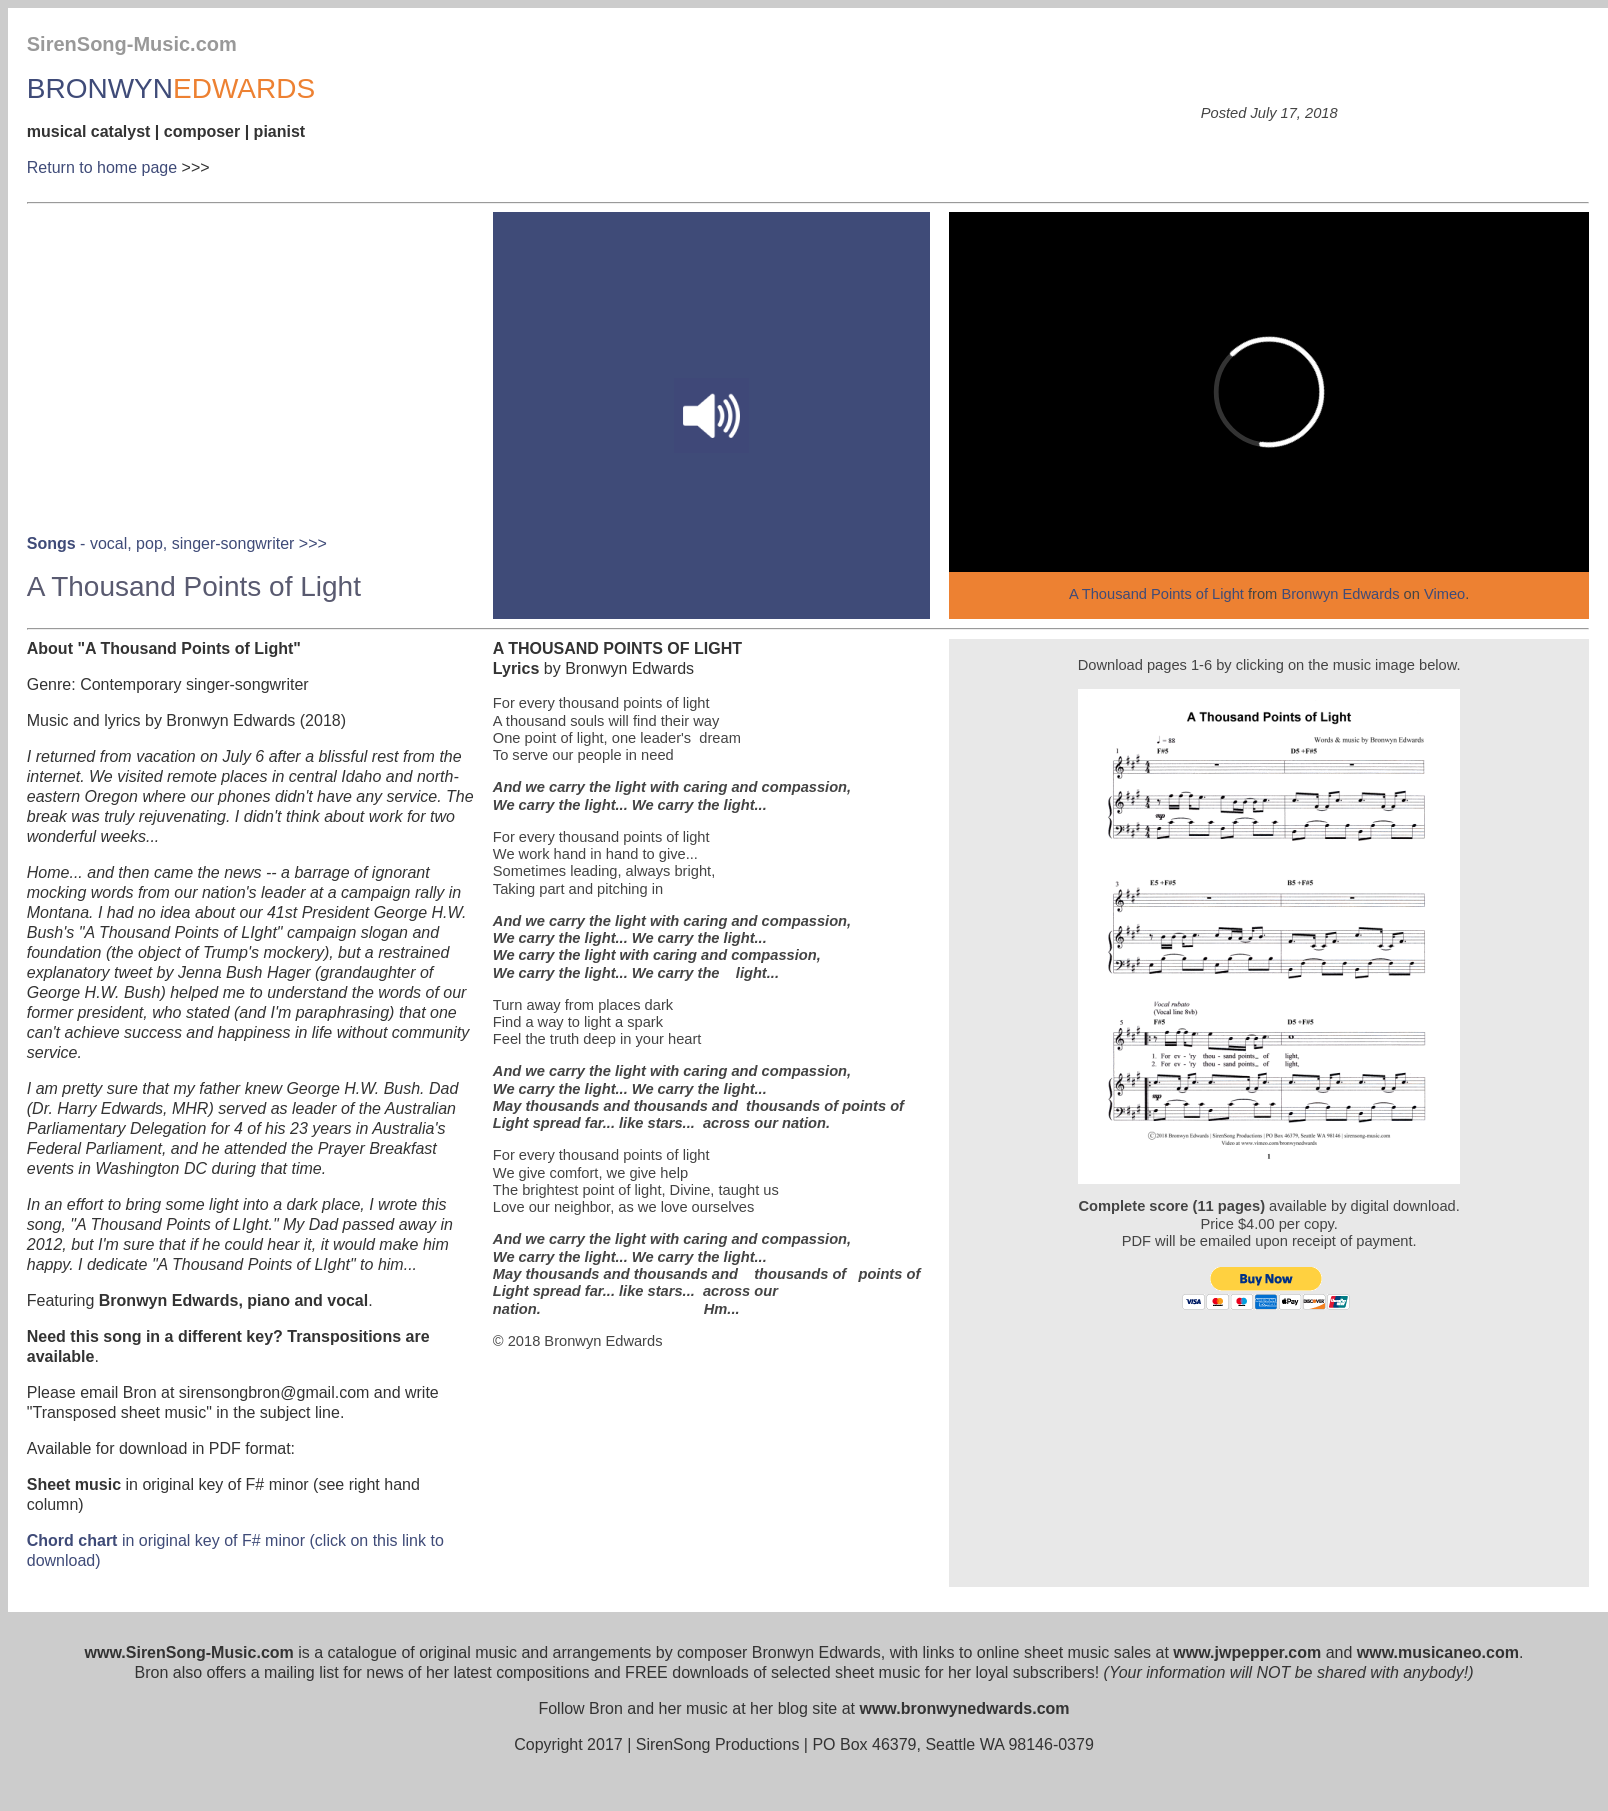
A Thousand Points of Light (1156, 594)
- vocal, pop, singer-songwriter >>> (177, 543)
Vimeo (1444, 594)
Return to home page (102, 167)
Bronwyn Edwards (1340, 594)
